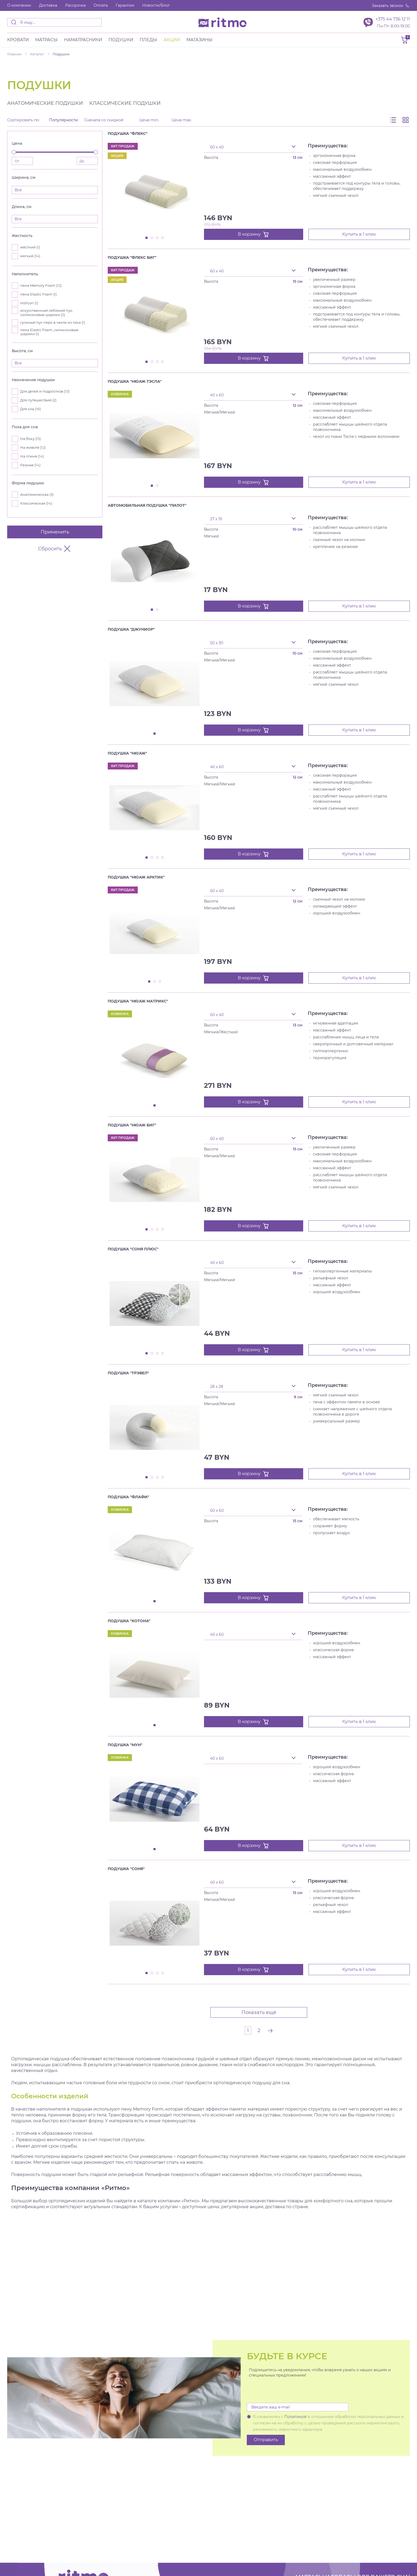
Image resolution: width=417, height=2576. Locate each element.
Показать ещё (258, 2012)
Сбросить (55, 548)
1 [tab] (146, 238)
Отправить (266, 2439)
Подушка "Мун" (125, 1744)
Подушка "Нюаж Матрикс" (138, 1001)
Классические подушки (125, 103)
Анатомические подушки (45, 103)
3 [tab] (157, 238)
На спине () (32, 456)
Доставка (48, 5)
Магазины (199, 39)
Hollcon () (29, 303)
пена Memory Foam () (40, 286)
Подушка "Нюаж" (127, 753)
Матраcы (46, 39)
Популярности (63, 120)
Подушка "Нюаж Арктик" (136, 877)
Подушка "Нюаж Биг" (132, 1125)
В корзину (253, 234)
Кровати (18, 39)
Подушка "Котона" (129, 1620)
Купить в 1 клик (359, 234)
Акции (172, 39)
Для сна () (30, 409)
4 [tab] (162, 238)
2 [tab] (152, 238)
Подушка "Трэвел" (128, 1373)
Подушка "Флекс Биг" (132, 257)
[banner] (222, 22)
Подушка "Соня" (126, 1868)
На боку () (30, 439)
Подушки (121, 39)
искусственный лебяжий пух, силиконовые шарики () (46, 313)
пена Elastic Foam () (38, 294)
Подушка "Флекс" (127, 133)
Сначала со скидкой (103, 120)
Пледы (148, 39)
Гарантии (125, 5)
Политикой (295, 2416)
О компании (19, 5)
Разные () (30, 465)
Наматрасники (83, 39)
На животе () (32, 448)
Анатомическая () (36, 495)
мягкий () (30, 256)
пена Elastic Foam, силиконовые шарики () (49, 332)
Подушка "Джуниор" (131, 629)
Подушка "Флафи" (128, 1497)
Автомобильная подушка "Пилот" (147, 505)
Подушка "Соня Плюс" (133, 1249)
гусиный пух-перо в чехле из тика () (52, 322)
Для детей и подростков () (44, 391)
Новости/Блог (156, 5)
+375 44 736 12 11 (393, 19)
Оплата (101, 5)
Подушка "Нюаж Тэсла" (134, 381)
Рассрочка (75, 5)
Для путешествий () (38, 400)
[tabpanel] (154, 188)
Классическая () (36, 503)
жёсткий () (30, 247)
